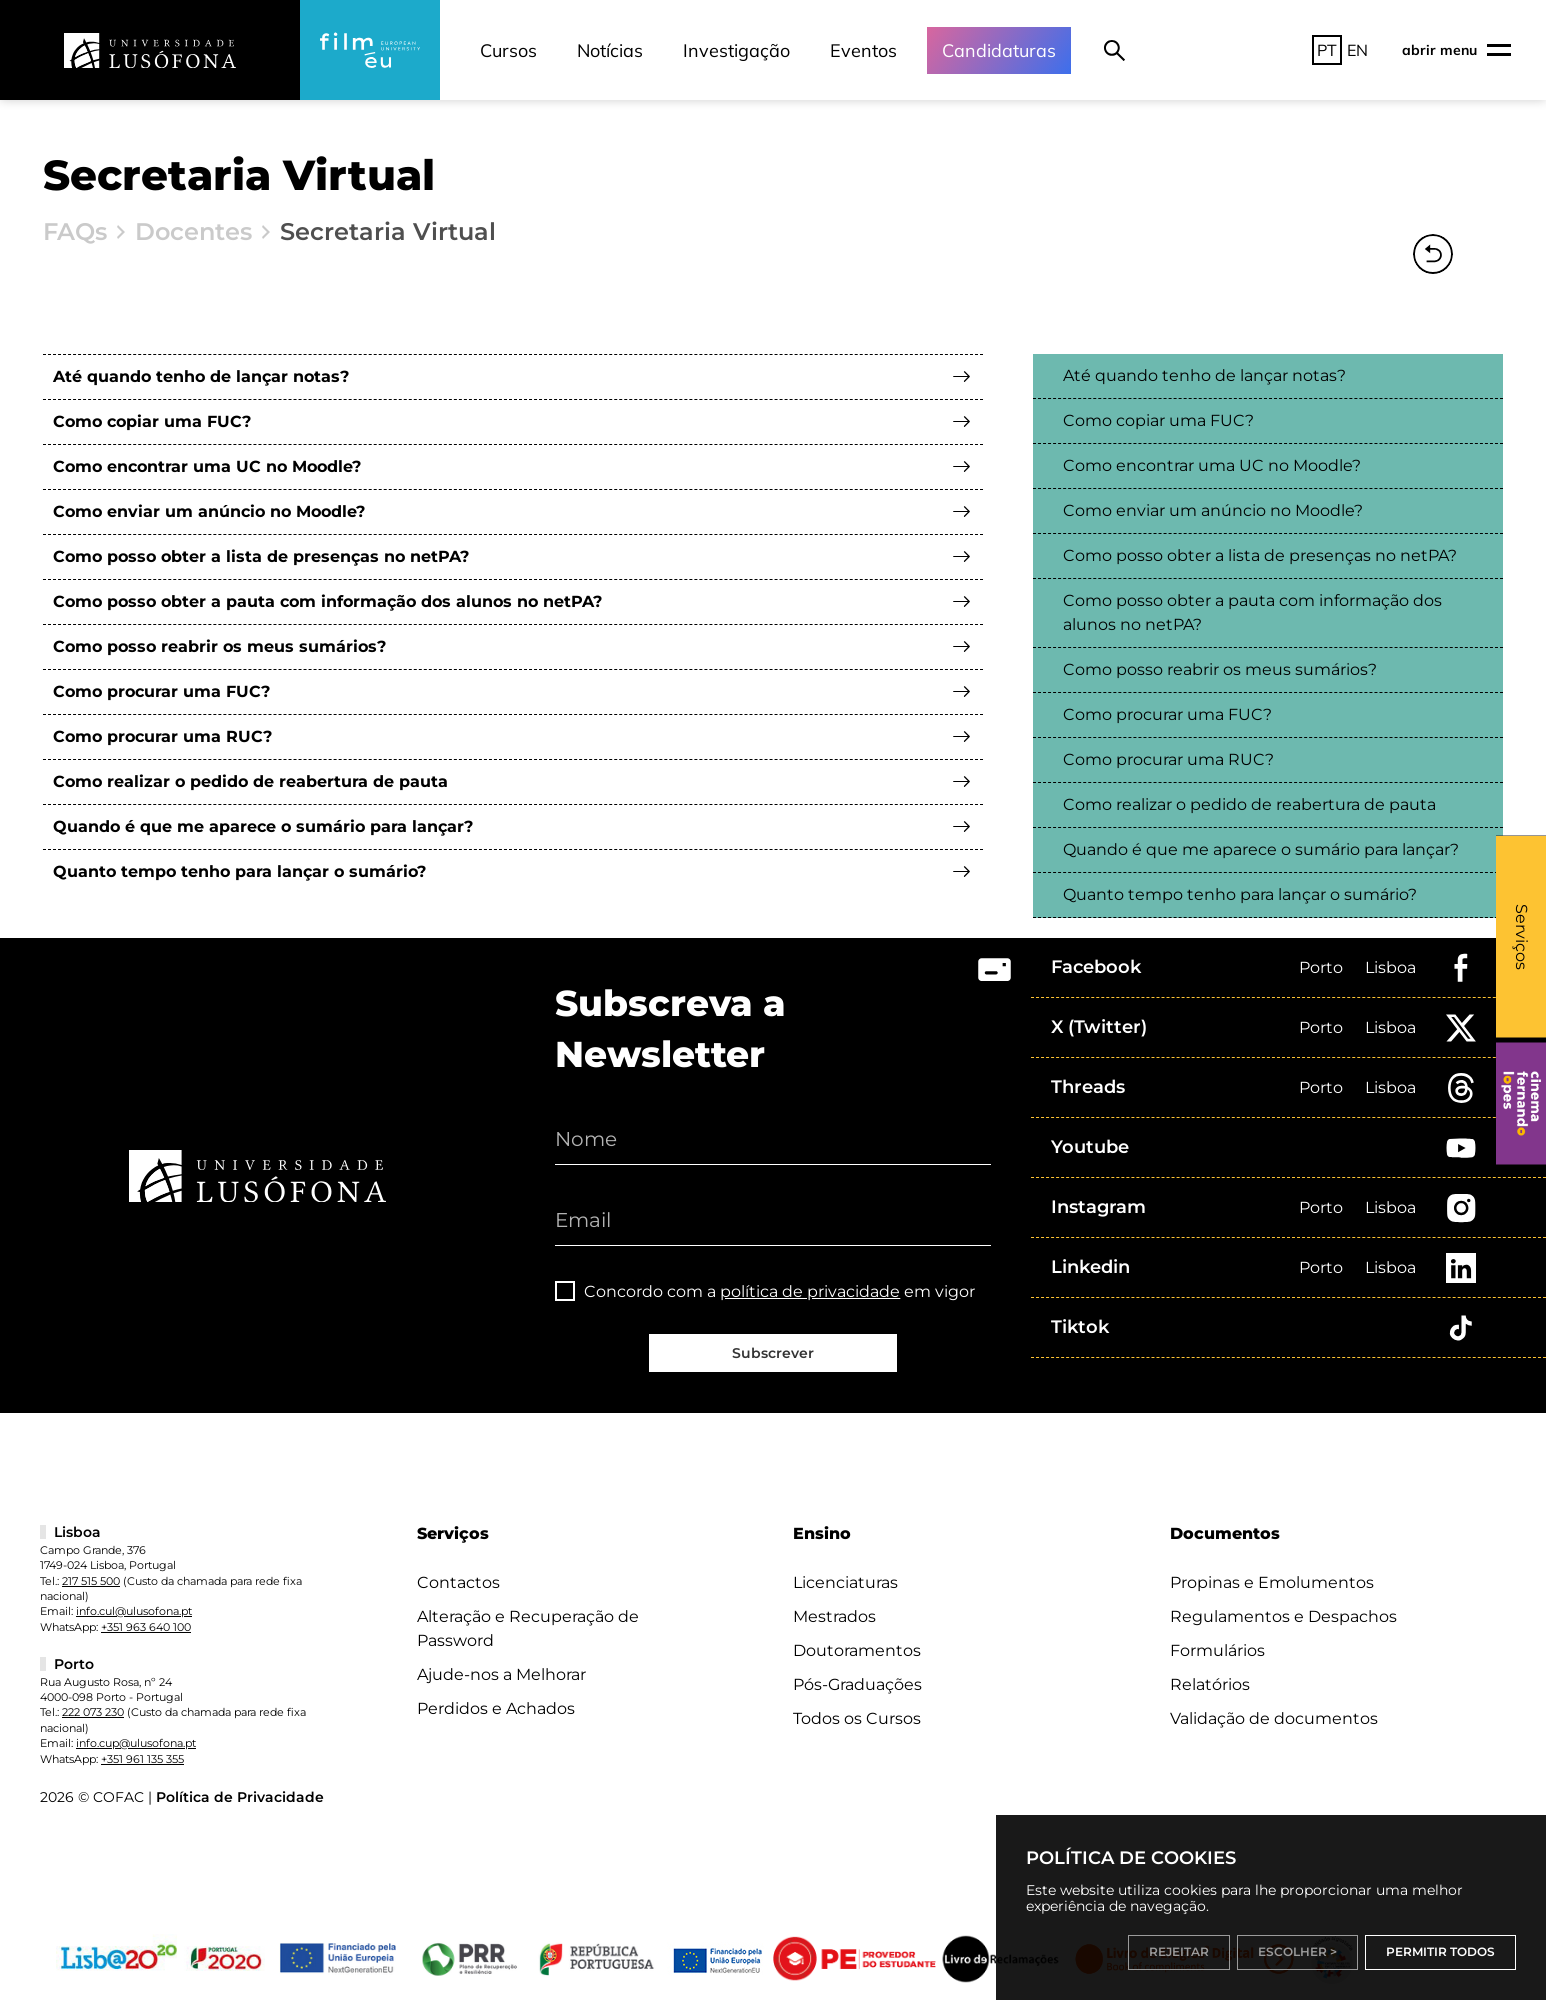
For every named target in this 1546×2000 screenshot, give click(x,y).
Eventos (863, 50)
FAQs (75, 232)
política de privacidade (810, 1291)
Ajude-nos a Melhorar (501, 1674)
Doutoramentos (857, 1650)
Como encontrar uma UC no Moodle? (207, 466)
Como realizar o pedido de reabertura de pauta (250, 781)
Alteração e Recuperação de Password (528, 1628)
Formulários (1217, 1650)
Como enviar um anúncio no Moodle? (209, 511)
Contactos (458, 1582)
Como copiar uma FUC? (152, 421)
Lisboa (1390, 967)
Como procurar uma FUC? (161, 691)
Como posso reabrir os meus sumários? (219, 646)
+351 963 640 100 (146, 1627)
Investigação (736, 50)
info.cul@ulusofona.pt (134, 1611)
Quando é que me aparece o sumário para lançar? (263, 826)
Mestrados (834, 1616)
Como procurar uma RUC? (162, 736)
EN (1357, 50)
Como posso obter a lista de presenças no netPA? (261, 556)
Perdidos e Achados (496, 1708)
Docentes (193, 232)
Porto (1321, 967)
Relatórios (1210, 1684)
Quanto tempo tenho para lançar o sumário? (239, 871)
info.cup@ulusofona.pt (136, 1743)
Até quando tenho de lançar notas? (201, 376)
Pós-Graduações (857, 1684)
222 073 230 (93, 1712)
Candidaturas (999, 50)
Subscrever (773, 1353)
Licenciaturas (845, 1582)
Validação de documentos (1274, 1718)
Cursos (508, 50)
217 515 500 (91, 1581)
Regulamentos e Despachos (1283, 1616)
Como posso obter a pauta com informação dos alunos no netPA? (327, 601)
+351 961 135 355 (142, 1759)
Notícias (610, 50)
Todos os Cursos (857, 1718)
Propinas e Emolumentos (1272, 1582)
